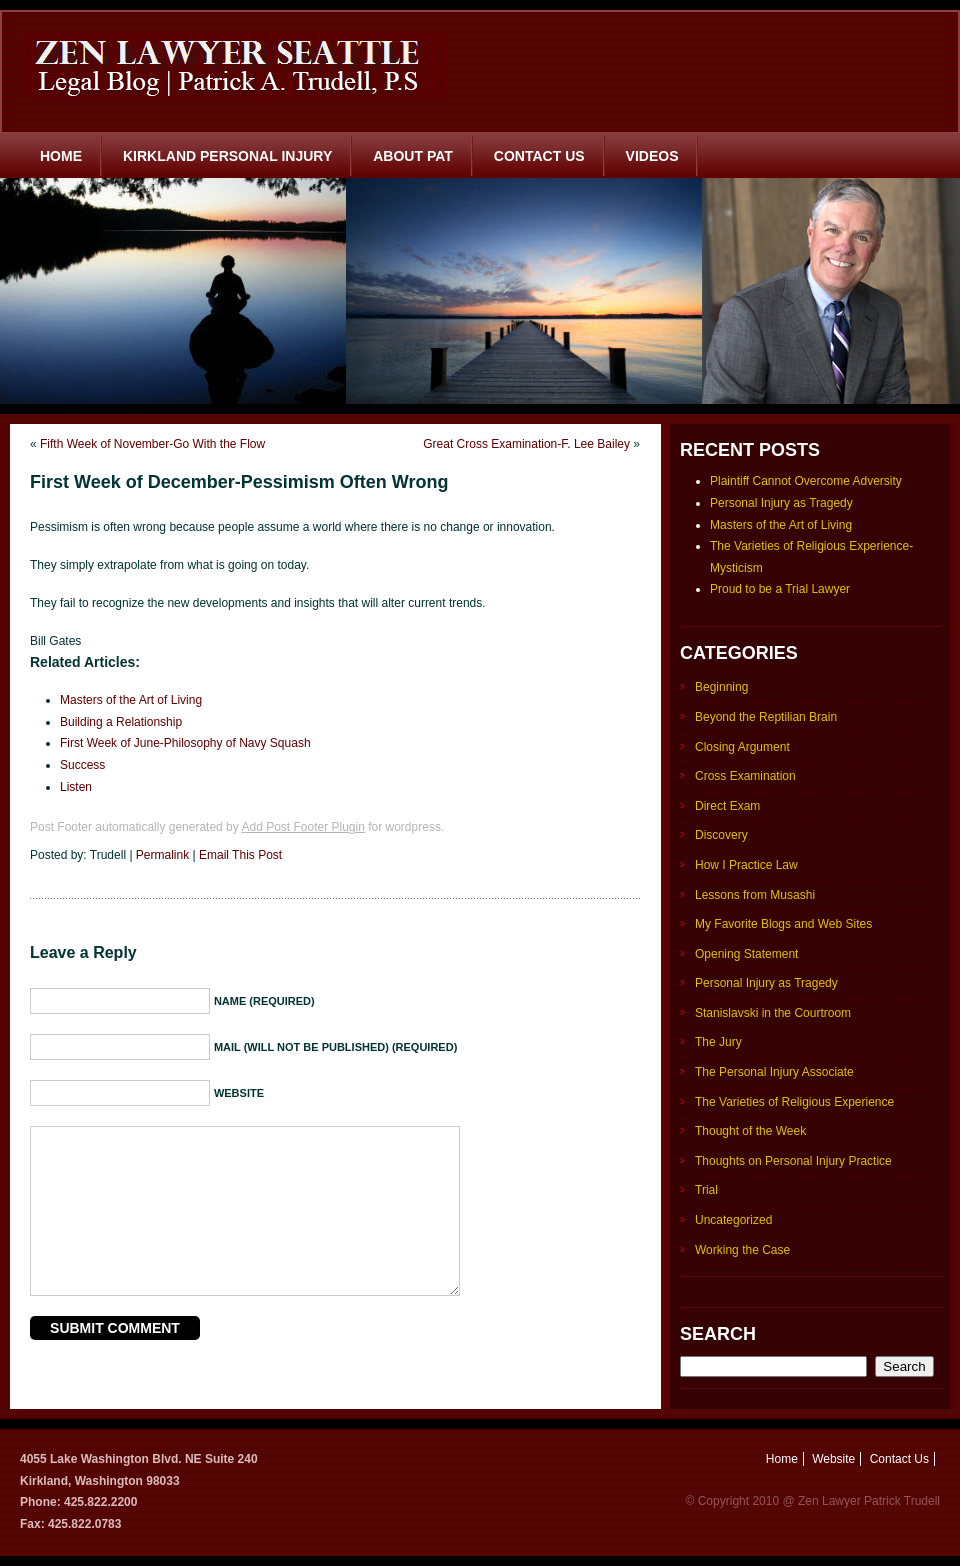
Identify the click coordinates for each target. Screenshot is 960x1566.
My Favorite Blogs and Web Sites (783, 924)
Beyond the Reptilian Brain (766, 717)
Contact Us (539, 156)
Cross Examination (745, 776)
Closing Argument (742, 747)
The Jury (718, 1042)
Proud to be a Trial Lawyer (780, 589)
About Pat (413, 156)
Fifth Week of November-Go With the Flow (152, 444)
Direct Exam (727, 806)
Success (82, 765)
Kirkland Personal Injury (227, 156)
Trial (706, 1190)
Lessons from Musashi (755, 895)
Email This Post (240, 855)
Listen (76, 787)
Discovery (721, 835)
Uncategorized (733, 1220)
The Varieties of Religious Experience (794, 1102)
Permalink (162, 855)
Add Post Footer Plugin (302, 827)
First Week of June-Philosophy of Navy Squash (185, 743)
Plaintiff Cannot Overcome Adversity (806, 481)
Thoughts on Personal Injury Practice (793, 1161)
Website (833, 1459)
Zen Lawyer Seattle (234, 65)
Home (61, 156)
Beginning (721, 687)
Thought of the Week (750, 1131)
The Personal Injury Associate (774, 1072)
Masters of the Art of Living (131, 700)
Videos (652, 156)
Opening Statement (746, 954)
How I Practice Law (746, 865)
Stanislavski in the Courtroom (773, 1013)
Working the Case (742, 1250)
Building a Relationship (121, 722)
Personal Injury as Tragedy (781, 503)
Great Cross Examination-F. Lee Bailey (526, 444)
